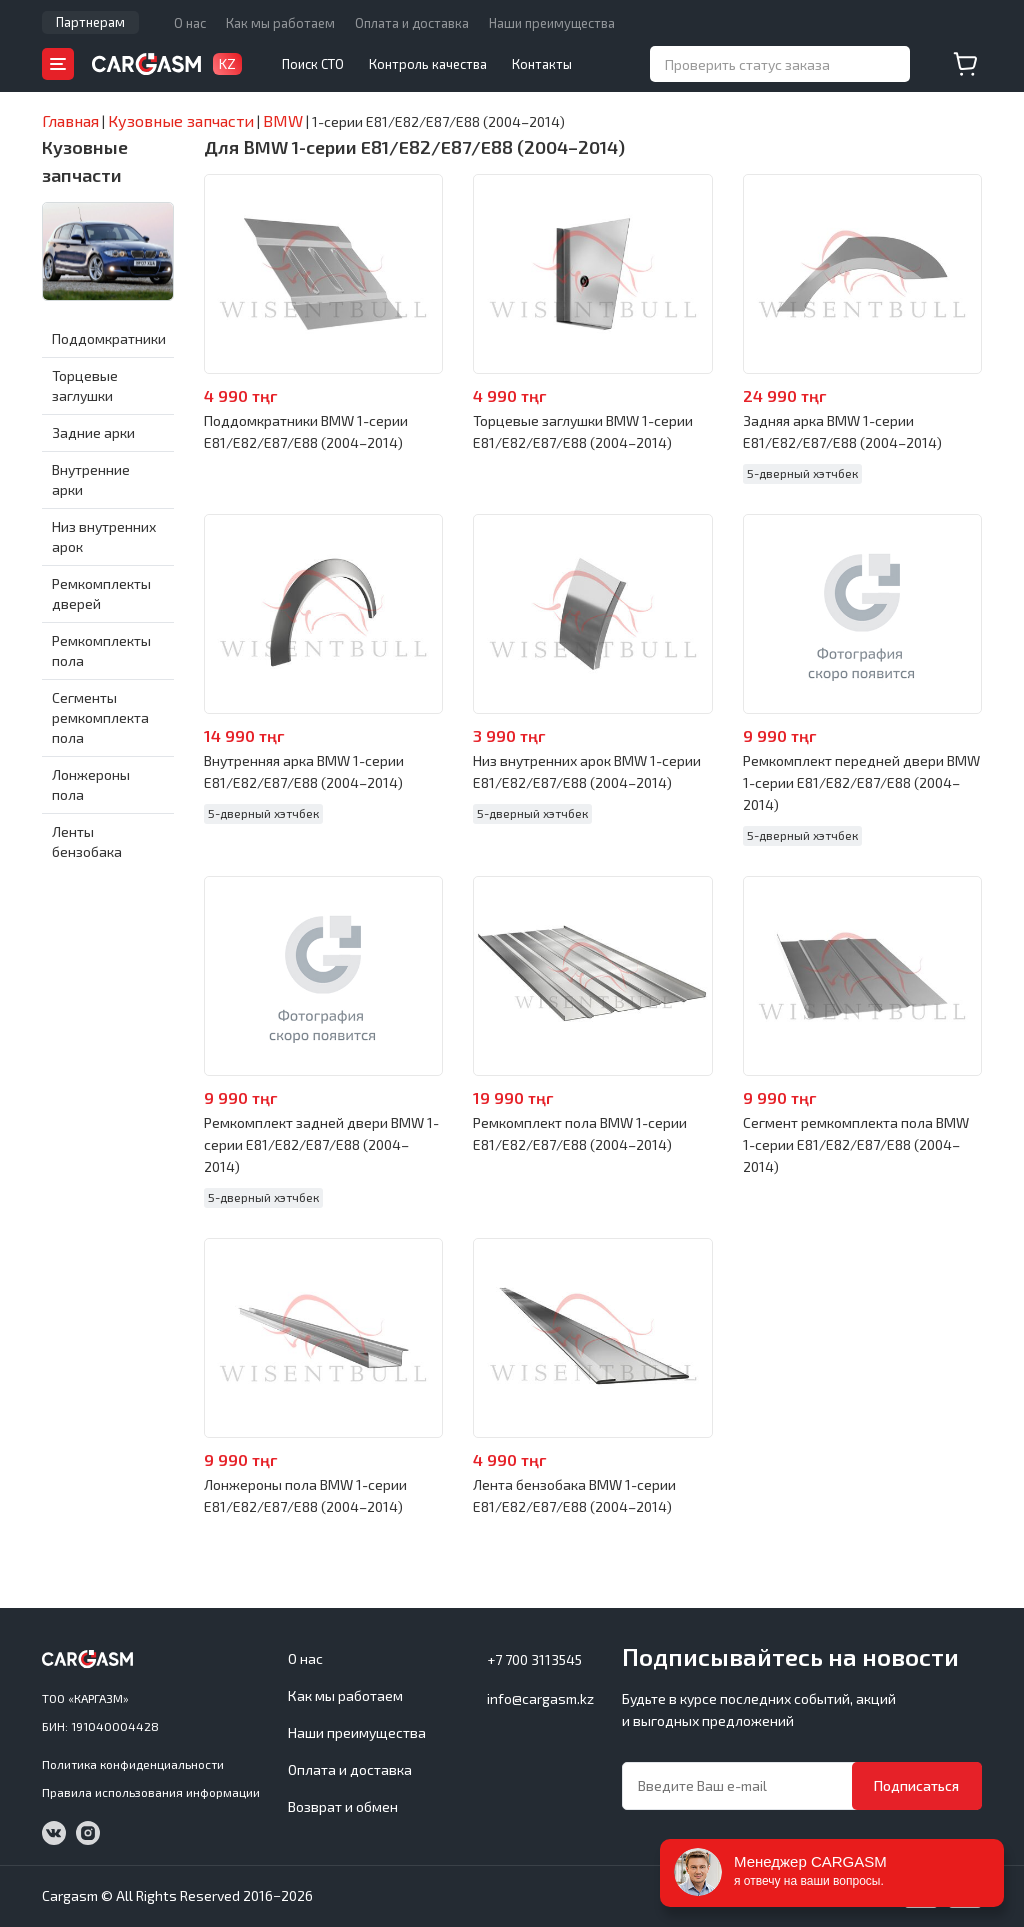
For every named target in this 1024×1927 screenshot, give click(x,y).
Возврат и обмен (343, 1806)
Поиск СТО (313, 64)
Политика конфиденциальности (133, 1764)
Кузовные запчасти (85, 161)
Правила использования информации (151, 1792)
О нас (190, 23)
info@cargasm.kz (540, 1698)
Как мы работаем (280, 23)
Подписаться (916, 1785)
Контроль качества (428, 64)
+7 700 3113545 (534, 1659)
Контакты (542, 64)
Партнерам (90, 22)
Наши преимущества (552, 23)
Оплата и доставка (412, 23)
